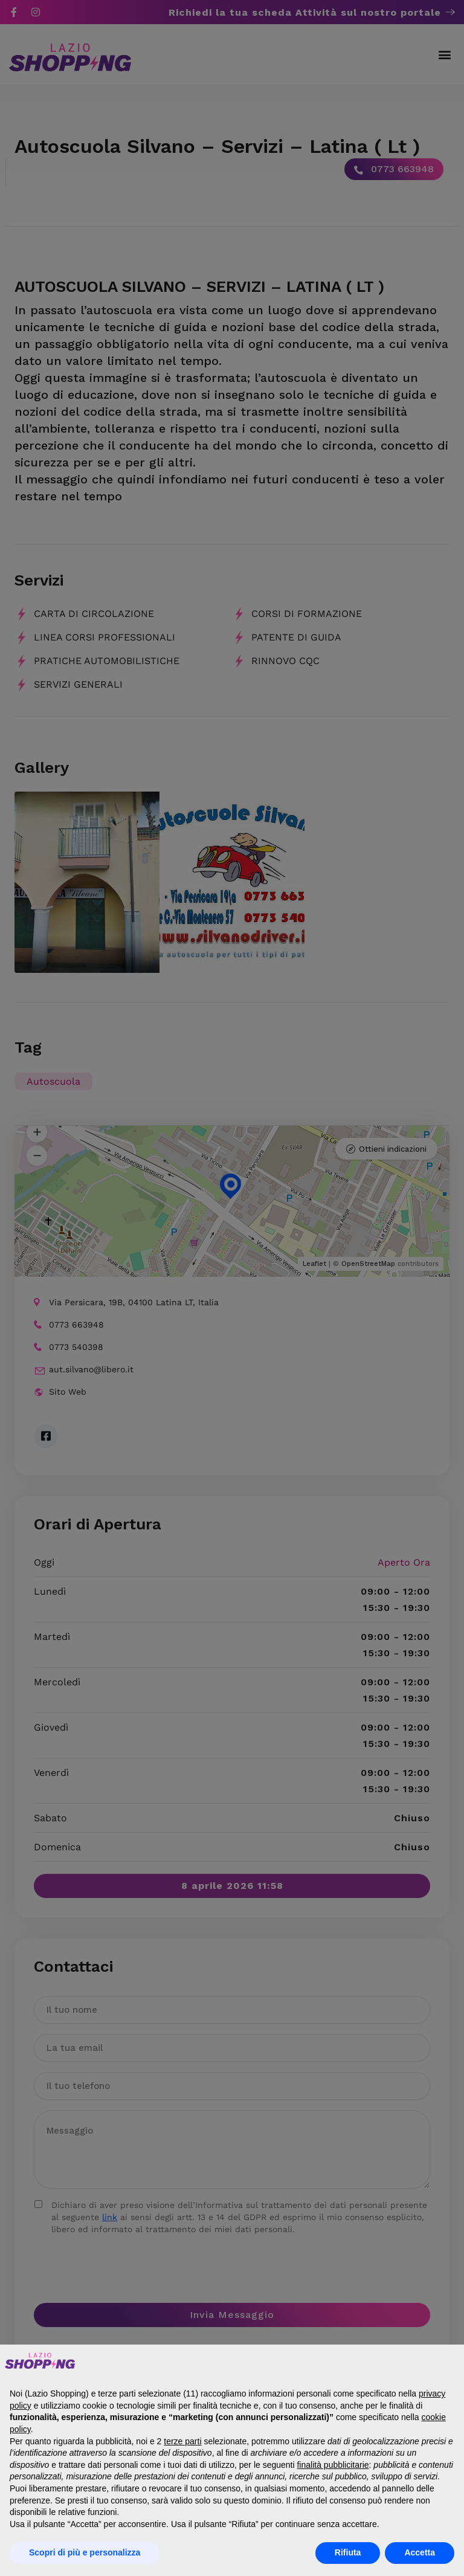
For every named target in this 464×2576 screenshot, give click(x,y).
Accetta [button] (419, 2552)
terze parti (182, 2441)
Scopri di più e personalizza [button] (84, 2552)
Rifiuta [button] (348, 2552)
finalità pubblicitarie (333, 2465)
